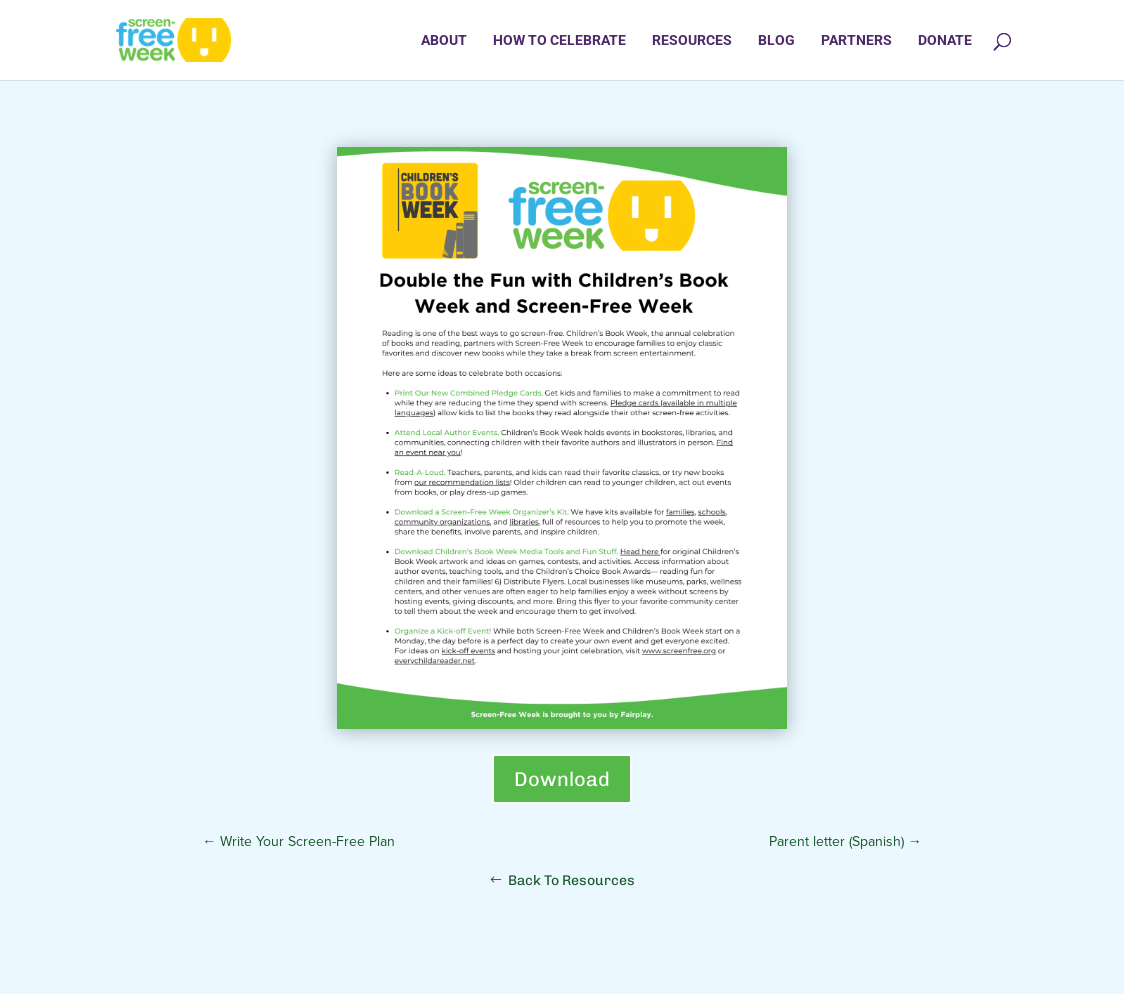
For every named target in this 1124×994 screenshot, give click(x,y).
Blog (776, 40)
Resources (692, 40)
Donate (945, 40)
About (444, 40)
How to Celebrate (559, 40)
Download (562, 779)
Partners (856, 40)
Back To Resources (571, 880)
